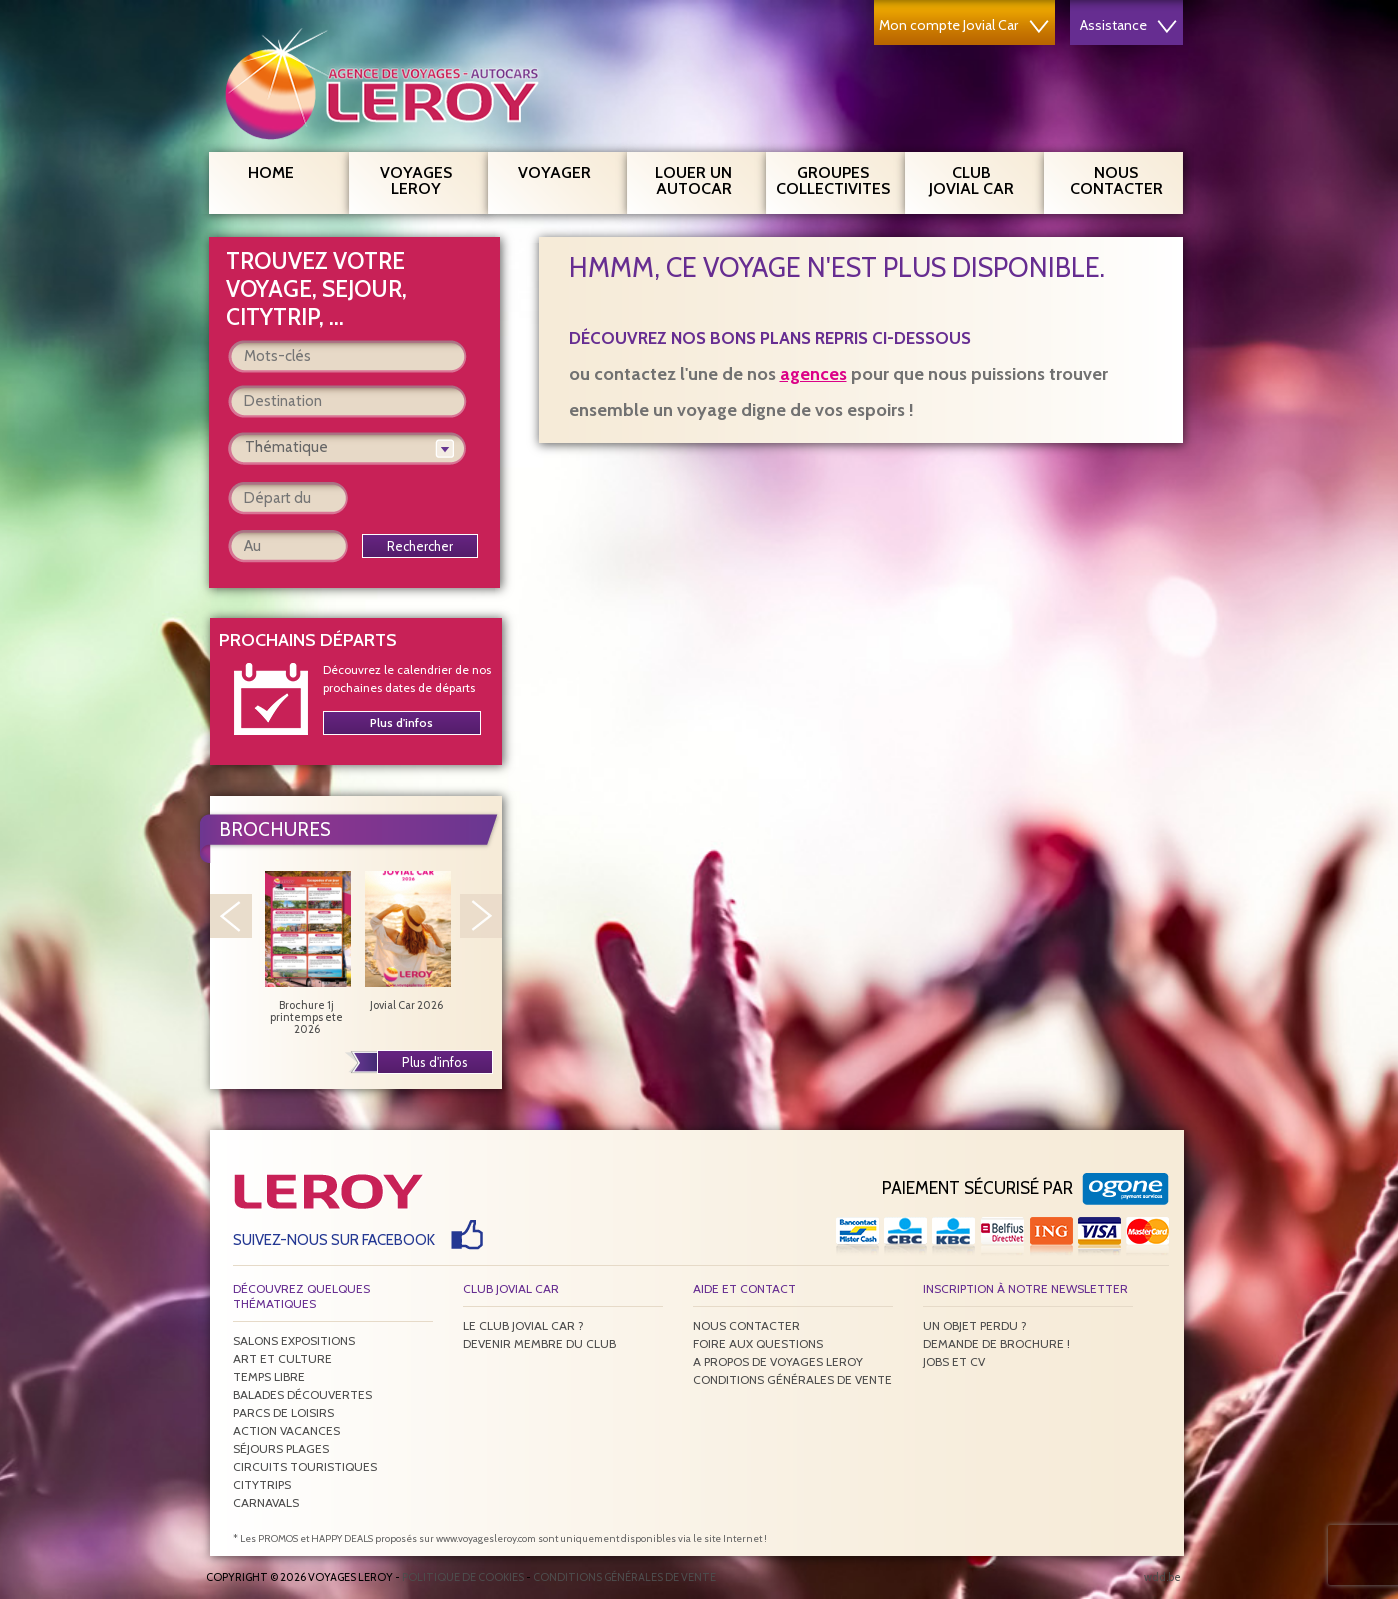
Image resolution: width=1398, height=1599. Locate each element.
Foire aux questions (758, 1343)
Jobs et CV (954, 1361)
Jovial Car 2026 (407, 941)
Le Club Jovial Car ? (523, 1325)
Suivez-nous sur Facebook (334, 1240)
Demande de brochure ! (996, 1343)
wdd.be (1162, 1577)
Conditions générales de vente (792, 1379)
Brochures (275, 829)
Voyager (565, 170)
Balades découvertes (302, 1394)
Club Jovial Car (971, 180)
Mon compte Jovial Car (964, 25)
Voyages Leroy (426, 178)
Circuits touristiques (305, 1466)
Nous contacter (1124, 178)
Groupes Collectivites (833, 178)
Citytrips (262, 1484)
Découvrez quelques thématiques (301, 1296)
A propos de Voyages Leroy (778, 1361)
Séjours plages (281, 1448)
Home (271, 172)
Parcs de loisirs (283, 1412)
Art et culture (282, 1358)
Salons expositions (294, 1340)
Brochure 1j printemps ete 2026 (307, 953)
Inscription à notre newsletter (1025, 1288)
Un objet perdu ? (975, 1325)
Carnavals (266, 1502)
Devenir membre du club (539, 1343)
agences (813, 374)
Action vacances (286, 1430)
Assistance (1128, 25)
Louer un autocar (703, 178)
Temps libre (269, 1376)
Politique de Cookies (463, 1577)
